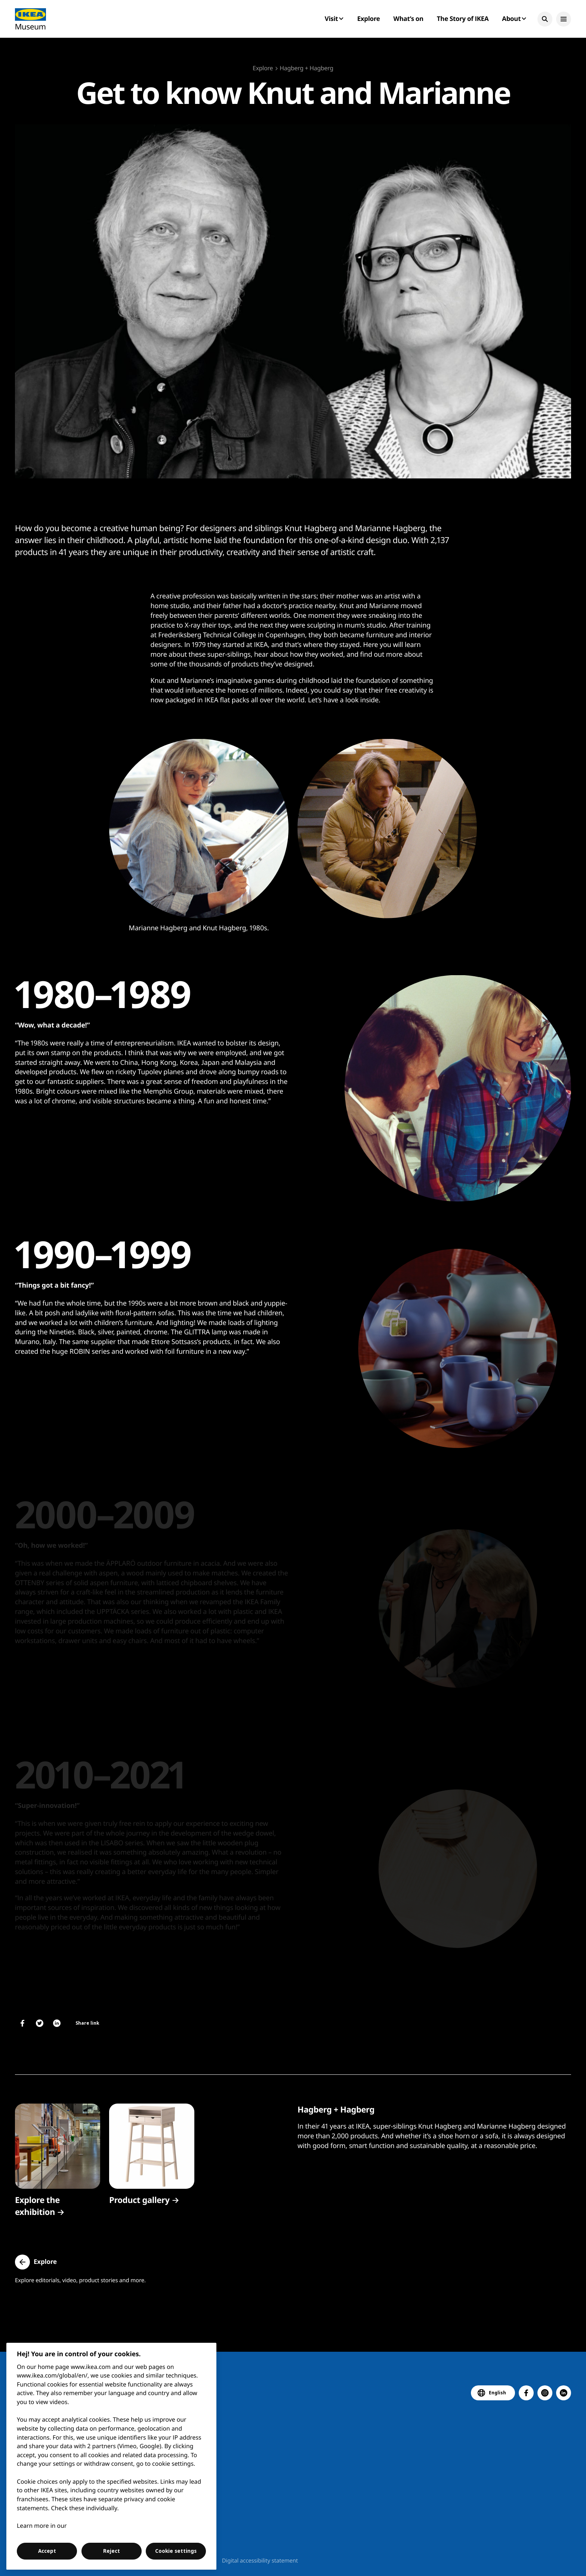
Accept (47, 2551)
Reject (111, 2551)
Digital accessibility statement (260, 2560)
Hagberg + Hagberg (306, 68)
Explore (368, 18)
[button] (544, 19)
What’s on (408, 18)
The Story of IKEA (462, 18)
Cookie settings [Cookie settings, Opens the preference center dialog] (176, 2551)
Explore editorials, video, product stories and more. (80, 2280)
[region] (111, 2456)
